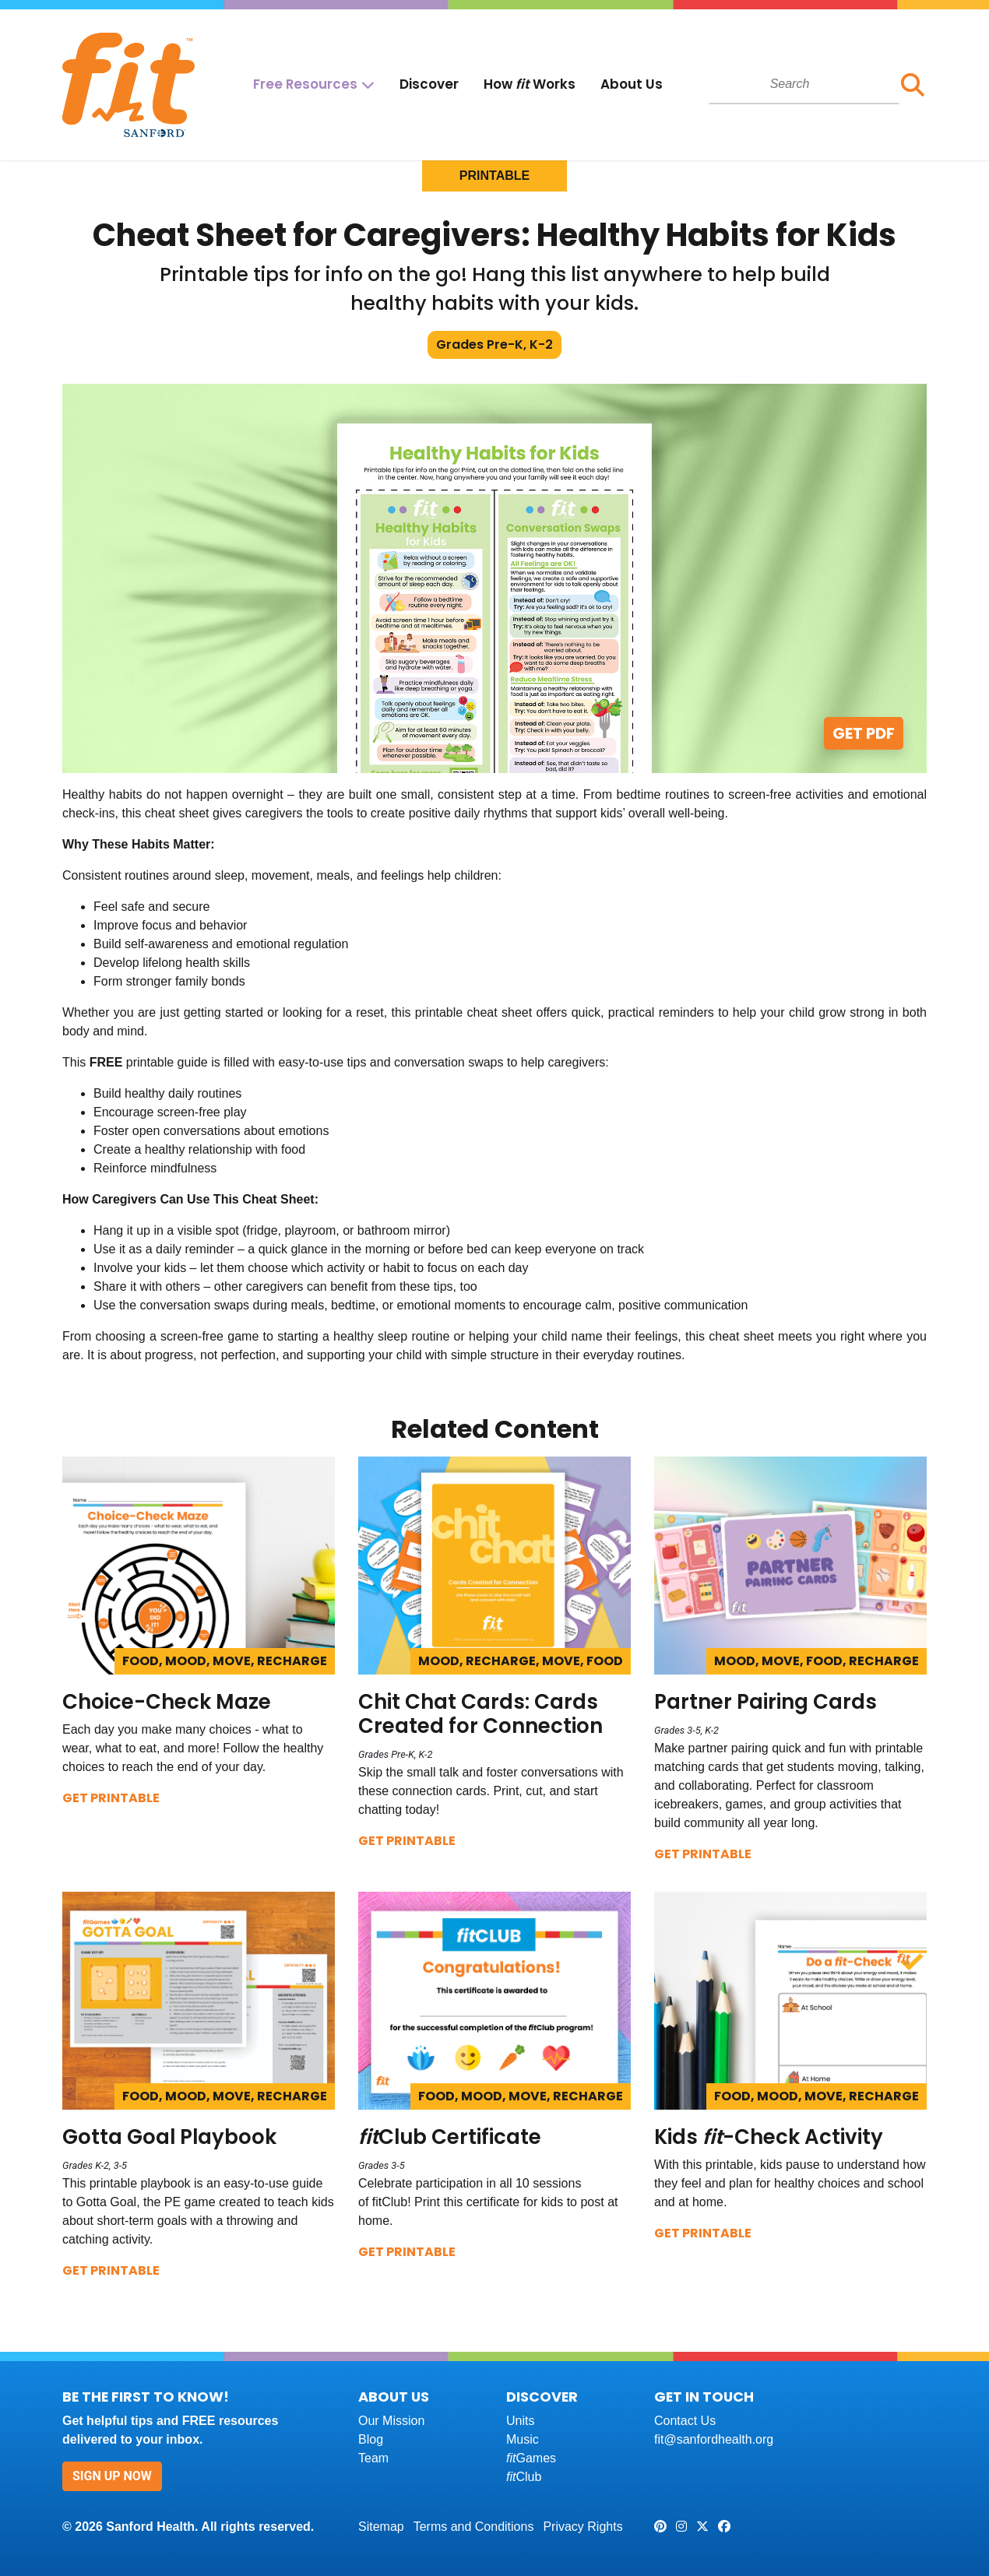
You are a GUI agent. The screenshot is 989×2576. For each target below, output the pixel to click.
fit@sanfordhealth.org (713, 2439)
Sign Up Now (112, 2476)
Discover (429, 84)
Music (522, 2439)
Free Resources (305, 84)
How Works (529, 84)
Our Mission (391, 2420)
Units (520, 2420)
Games (531, 2458)
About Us (631, 84)
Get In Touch (704, 2396)
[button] (913, 84)
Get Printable (111, 1798)
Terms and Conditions (474, 2526)
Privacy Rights (582, 2526)
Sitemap (381, 2526)
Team (373, 2458)
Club (523, 2476)
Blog (370, 2439)
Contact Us (685, 2420)
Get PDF (863, 733)
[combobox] (804, 84)
